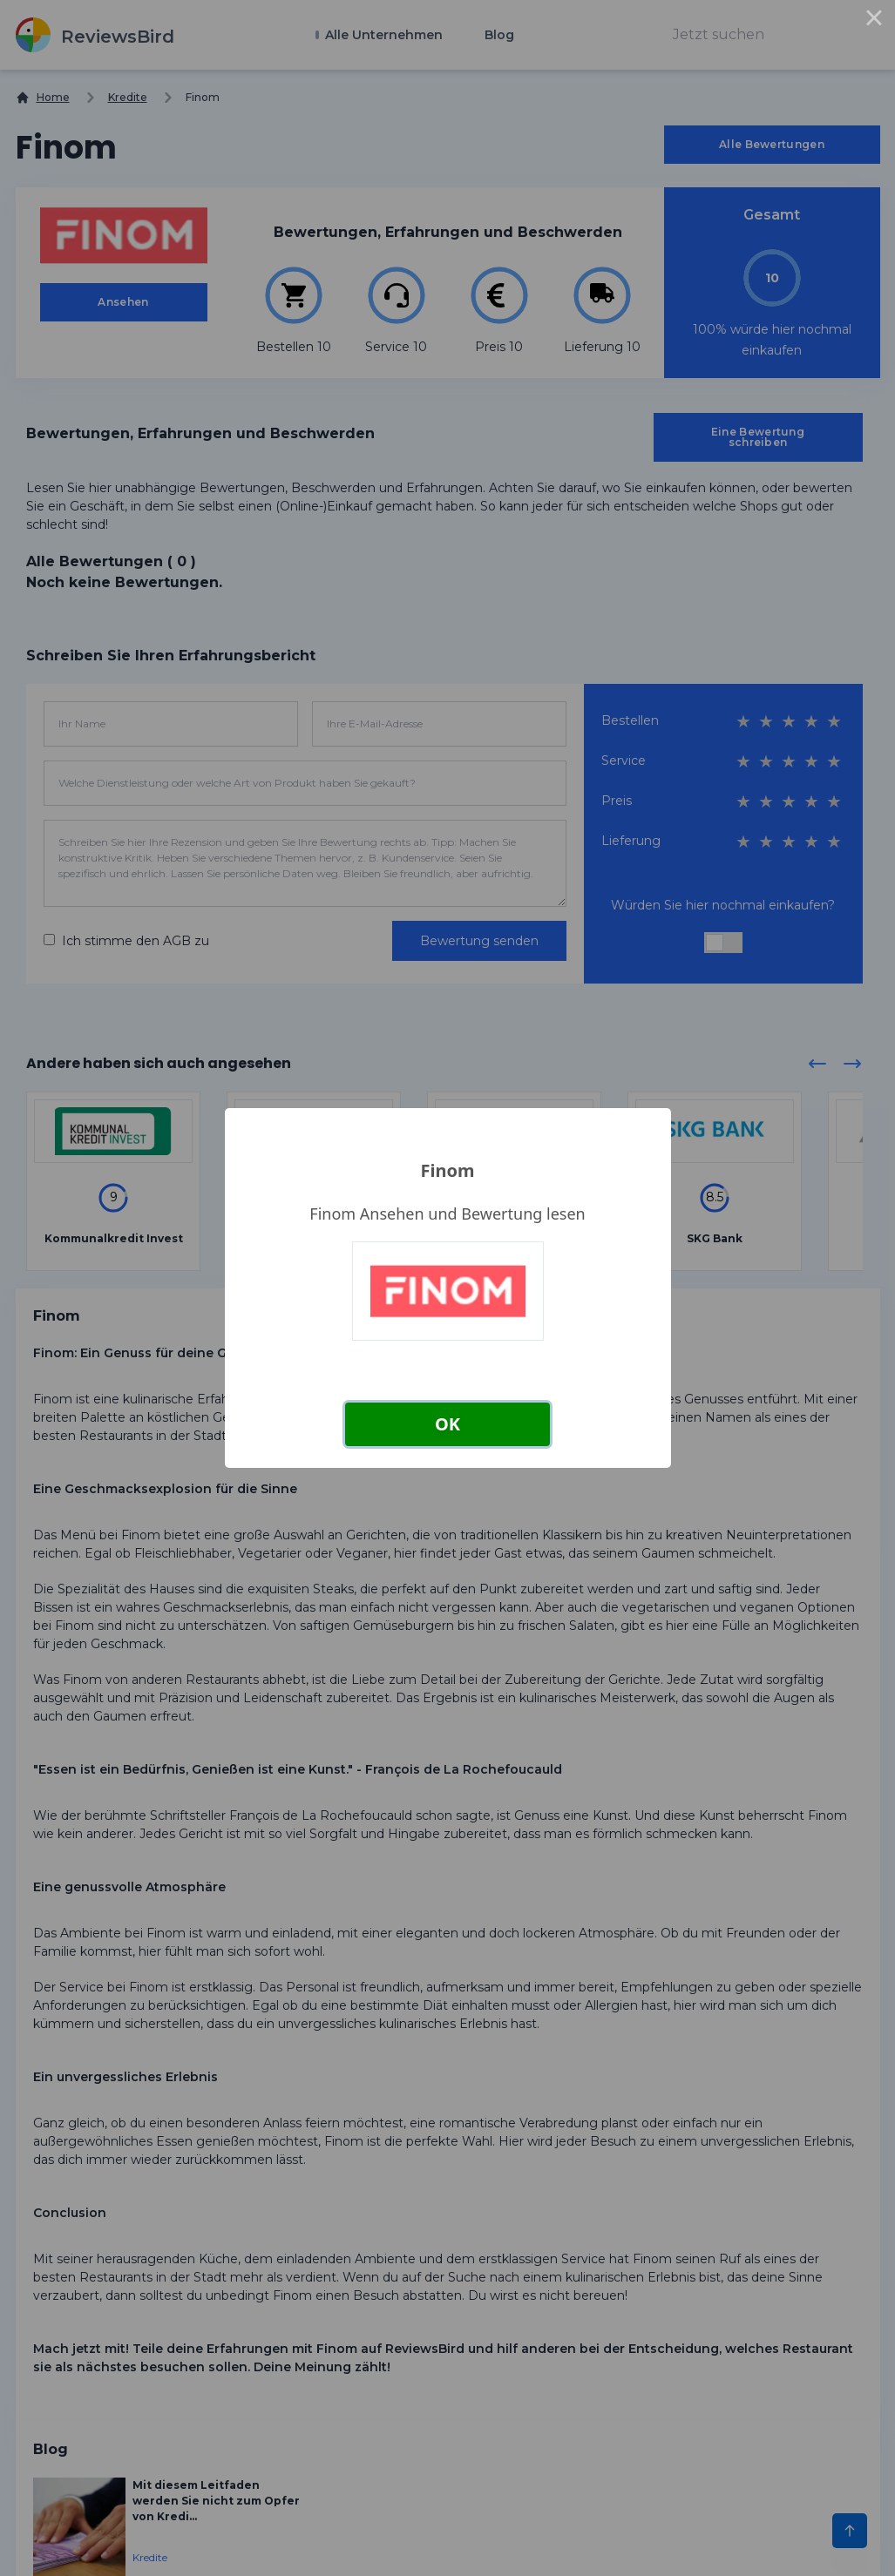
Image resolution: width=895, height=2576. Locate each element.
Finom (448, 1170)
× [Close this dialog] (874, 21)
